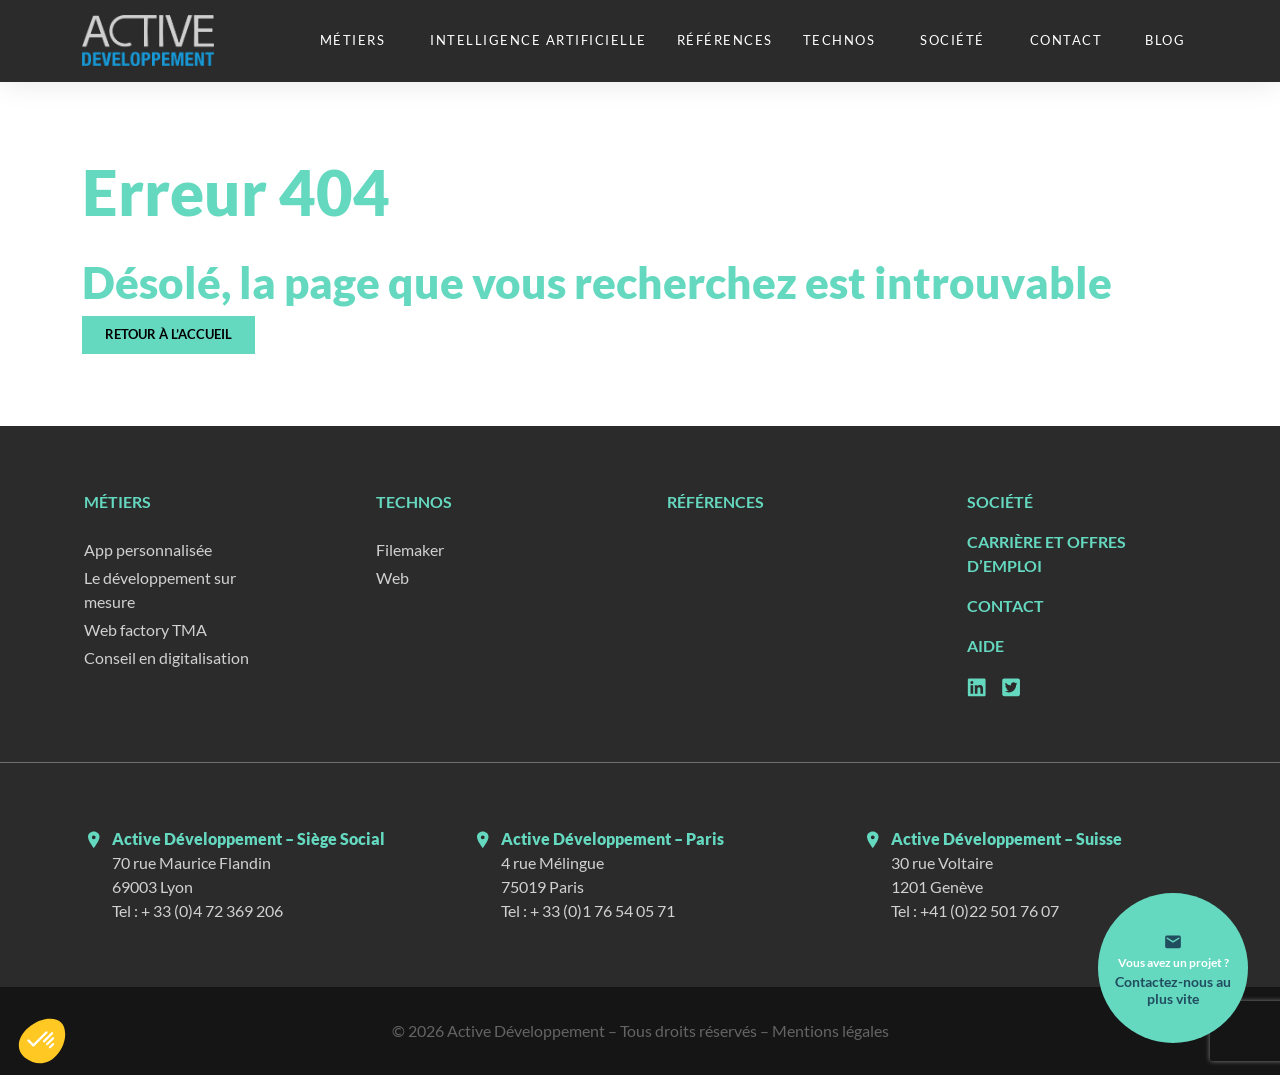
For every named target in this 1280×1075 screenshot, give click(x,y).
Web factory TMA (145, 629)
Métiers (353, 40)
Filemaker (410, 549)
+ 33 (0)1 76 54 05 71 (602, 910)
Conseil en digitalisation (166, 657)
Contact (1066, 40)
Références (725, 40)
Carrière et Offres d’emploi (1046, 553)
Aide (985, 645)
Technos (839, 40)
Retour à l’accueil (168, 334)
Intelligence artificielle (538, 40)
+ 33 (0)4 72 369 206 (212, 910)
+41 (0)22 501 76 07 (989, 910)
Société (952, 40)
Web (392, 577)
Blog (1165, 40)
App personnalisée (148, 549)
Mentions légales (830, 1030)
